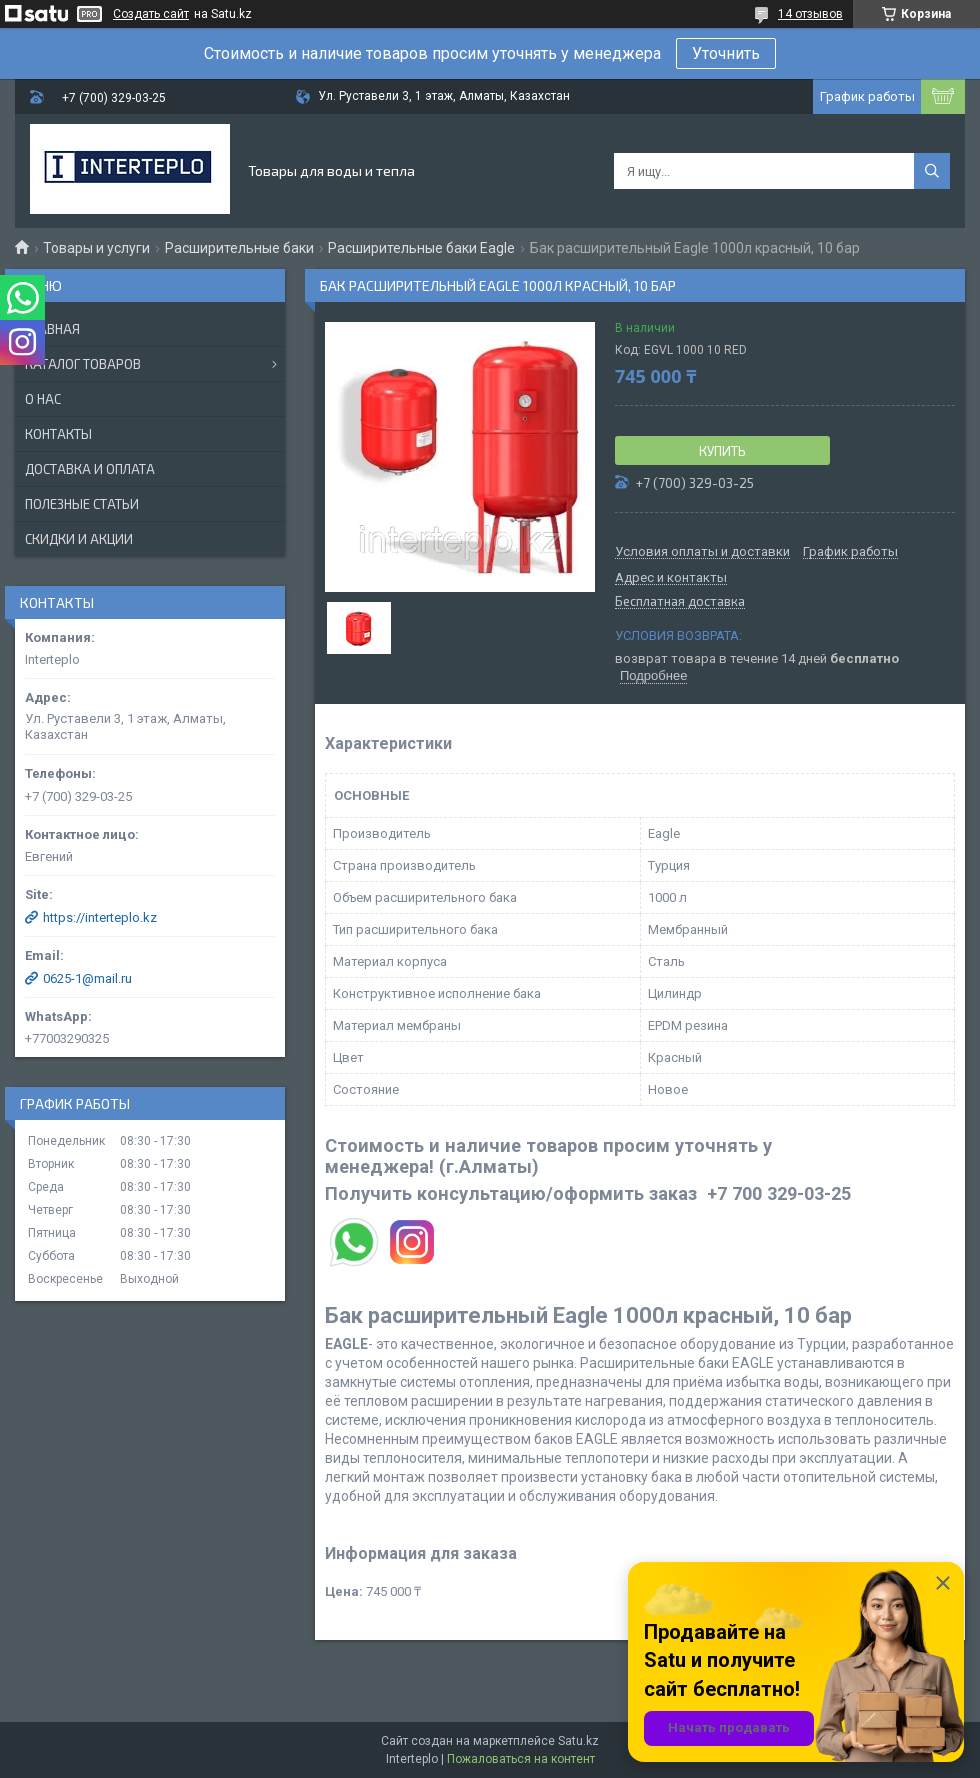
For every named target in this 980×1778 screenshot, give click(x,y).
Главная (52, 329)
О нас (43, 399)
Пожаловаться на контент (521, 1759)
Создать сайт (151, 14)
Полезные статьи (82, 504)
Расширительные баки (239, 248)
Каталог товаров (83, 364)
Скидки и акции (79, 539)
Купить (722, 451)
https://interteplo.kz (100, 917)
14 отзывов (810, 14)
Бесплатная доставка (680, 602)
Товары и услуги (96, 248)
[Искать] (932, 171)
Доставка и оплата (90, 469)
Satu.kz (578, 1741)
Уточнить (726, 53)
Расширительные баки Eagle (421, 248)
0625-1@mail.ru (87, 978)
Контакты (58, 434)
